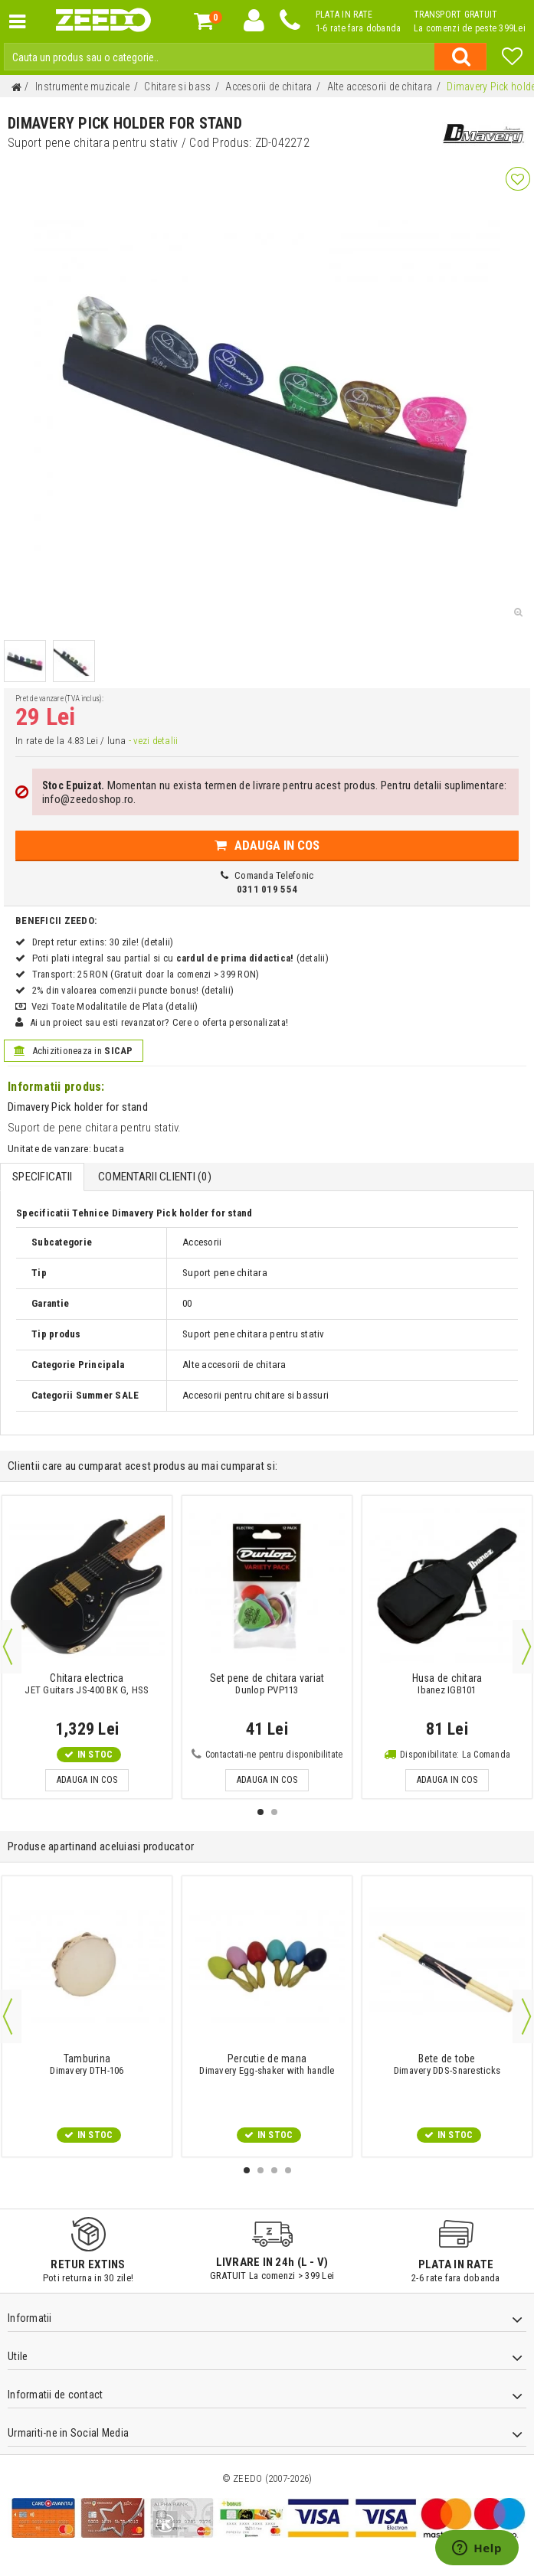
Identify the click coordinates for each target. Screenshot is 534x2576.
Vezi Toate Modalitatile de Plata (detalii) (114, 1006)
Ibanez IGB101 (447, 1684)
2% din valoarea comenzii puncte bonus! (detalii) (133, 990)
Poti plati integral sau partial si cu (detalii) (180, 958)
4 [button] (288, 2170)
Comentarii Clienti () (154, 1177)
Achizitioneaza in (73, 1050)
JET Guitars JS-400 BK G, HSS (87, 1684)
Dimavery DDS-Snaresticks (447, 2064)
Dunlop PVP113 (267, 1684)
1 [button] (260, 1812)
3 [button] (274, 2170)
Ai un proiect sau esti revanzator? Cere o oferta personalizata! (158, 1022)
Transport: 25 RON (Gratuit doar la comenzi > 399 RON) (145, 974)
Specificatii (42, 1177)
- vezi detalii (152, 740)
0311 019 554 (267, 889)
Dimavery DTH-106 (87, 2064)
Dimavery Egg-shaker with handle (267, 2064)
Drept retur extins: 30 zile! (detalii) (102, 942)
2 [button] (274, 1812)
